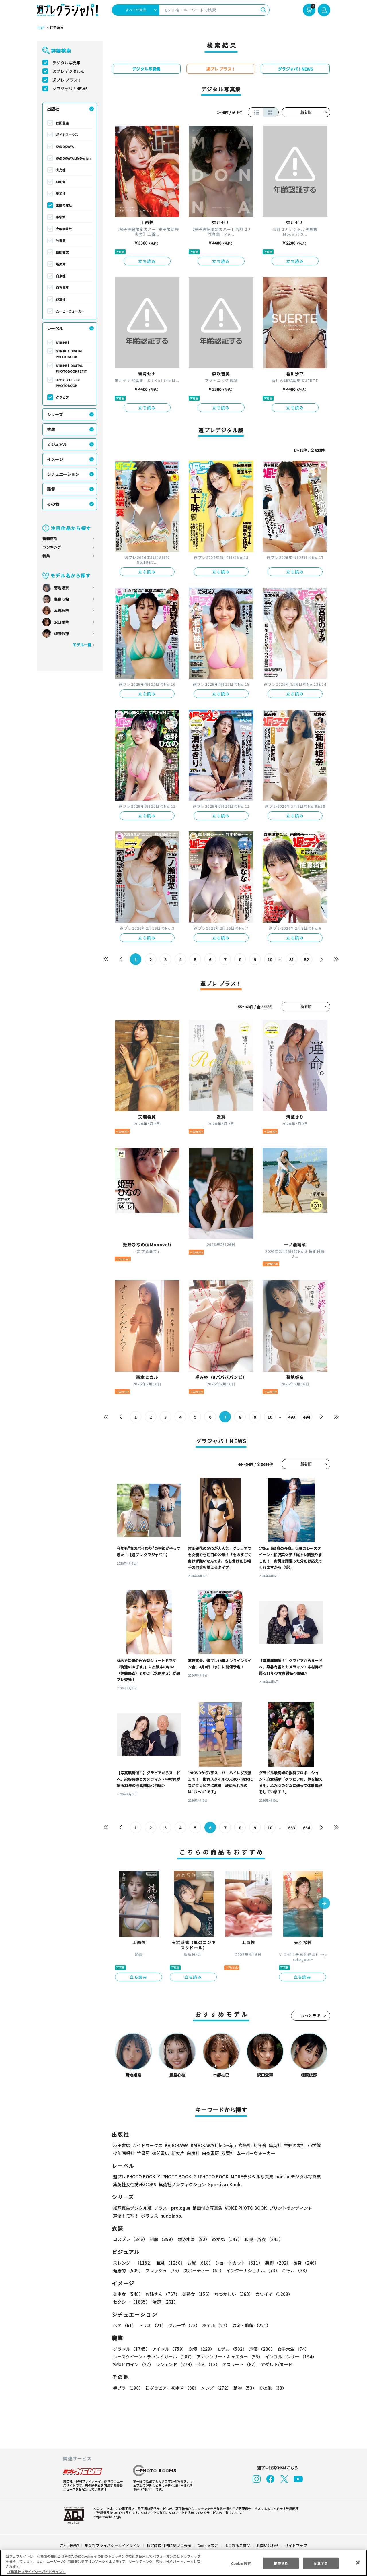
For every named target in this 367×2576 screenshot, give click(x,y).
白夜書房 (62, 287)
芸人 (207, 2364)
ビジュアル (57, 444)
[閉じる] (358, 2562)
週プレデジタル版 (68, 71)
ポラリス (149, 2216)
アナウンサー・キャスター (229, 2357)
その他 (53, 504)
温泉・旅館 (250, 2325)
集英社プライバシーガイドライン (113, 2545)
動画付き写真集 (207, 2208)
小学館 (60, 217)
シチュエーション (63, 474)
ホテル (215, 2325)
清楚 (125, 2302)
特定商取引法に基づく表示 (169, 2545)
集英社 (60, 193)
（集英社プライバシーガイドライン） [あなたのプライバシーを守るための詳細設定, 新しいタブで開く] (36, 2571)
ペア (124, 2325)
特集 (46, 556)
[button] (324, 1904)
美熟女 (196, 2294)
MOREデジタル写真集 (249, 2177)
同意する (321, 2563)
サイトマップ (295, 2545)
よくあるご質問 (237, 2545)
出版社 (53, 109)
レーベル (55, 328)
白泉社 (60, 276)
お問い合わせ (267, 2545)
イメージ (55, 459)
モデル (230, 2349)
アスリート (239, 2364)
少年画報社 (64, 228)
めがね (225, 2239)
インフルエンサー (289, 2357)
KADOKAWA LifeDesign (73, 158)
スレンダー (133, 2263)
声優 (259, 2349)
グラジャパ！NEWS (69, 88)
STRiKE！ (63, 342)
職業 (51, 489)
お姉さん (162, 2294)
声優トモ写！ (126, 2216)
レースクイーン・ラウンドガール (153, 2357)
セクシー (310, 2294)
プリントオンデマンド (288, 2208)
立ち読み (147, 261)
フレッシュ (163, 2270)
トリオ (151, 2325)
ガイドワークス (67, 134)
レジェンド (174, 2364)
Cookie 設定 (208, 2545)
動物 (243, 2388)
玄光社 (60, 170)
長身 (302, 2263)
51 (291, 959)
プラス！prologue (171, 2208)
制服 (161, 2239)
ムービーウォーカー (70, 311)
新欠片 (60, 264)
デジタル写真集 (66, 62)
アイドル (169, 2349)
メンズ (215, 2388)
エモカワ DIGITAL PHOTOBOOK (68, 382)
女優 (200, 2349)
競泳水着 (192, 2239)
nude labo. (171, 2216)
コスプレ (130, 2239)
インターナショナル (251, 2270)
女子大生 (290, 2349)
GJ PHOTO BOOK (208, 2177)
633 (291, 1828)
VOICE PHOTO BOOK (244, 2208)
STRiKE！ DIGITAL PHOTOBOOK (69, 354)
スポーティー (203, 2270)
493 (291, 1417)
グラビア (62, 397)
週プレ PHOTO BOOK (133, 2177)
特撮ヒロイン (133, 2364)
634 (306, 1828)
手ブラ (127, 2388)
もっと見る (310, 2015)
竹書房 (60, 240)
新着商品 (49, 538)
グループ (183, 2325)
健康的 (127, 2270)
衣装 (51, 429)
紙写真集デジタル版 (132, 2208)
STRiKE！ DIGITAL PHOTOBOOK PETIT (71, 368)
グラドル (131, 2349)
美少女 (127, 2294)
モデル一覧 (82, 645)
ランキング (51, 547)
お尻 (198, 2263)
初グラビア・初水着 (171, 2388)
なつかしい (232, 2294)
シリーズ (55, 414)
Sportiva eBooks (223, 2184)
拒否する (281, 2563)
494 (306, 1417)
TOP (40, 28)
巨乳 (170, 2263)
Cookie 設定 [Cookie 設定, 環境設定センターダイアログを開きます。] (241, 2563)
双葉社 (60, 299)
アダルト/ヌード (275, 2364)
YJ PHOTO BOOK (173, 2177)
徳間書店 (62, 252)
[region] (183, 2563)
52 (306, 959)
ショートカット (237, 2263)
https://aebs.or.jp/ (107, 2517)
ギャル (294, 2270)
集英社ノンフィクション (181, 2184)
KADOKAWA (65, 146)
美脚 (275, 2263)
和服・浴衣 (262, 2239)
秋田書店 (62, 123)
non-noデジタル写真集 (294, 2177)
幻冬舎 (60, 181)
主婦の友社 (64, 205)
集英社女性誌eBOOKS (134, 2184)
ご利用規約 (69, 2545)
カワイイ (271, 2294)
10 (270, 959)
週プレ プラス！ (66, 80)
